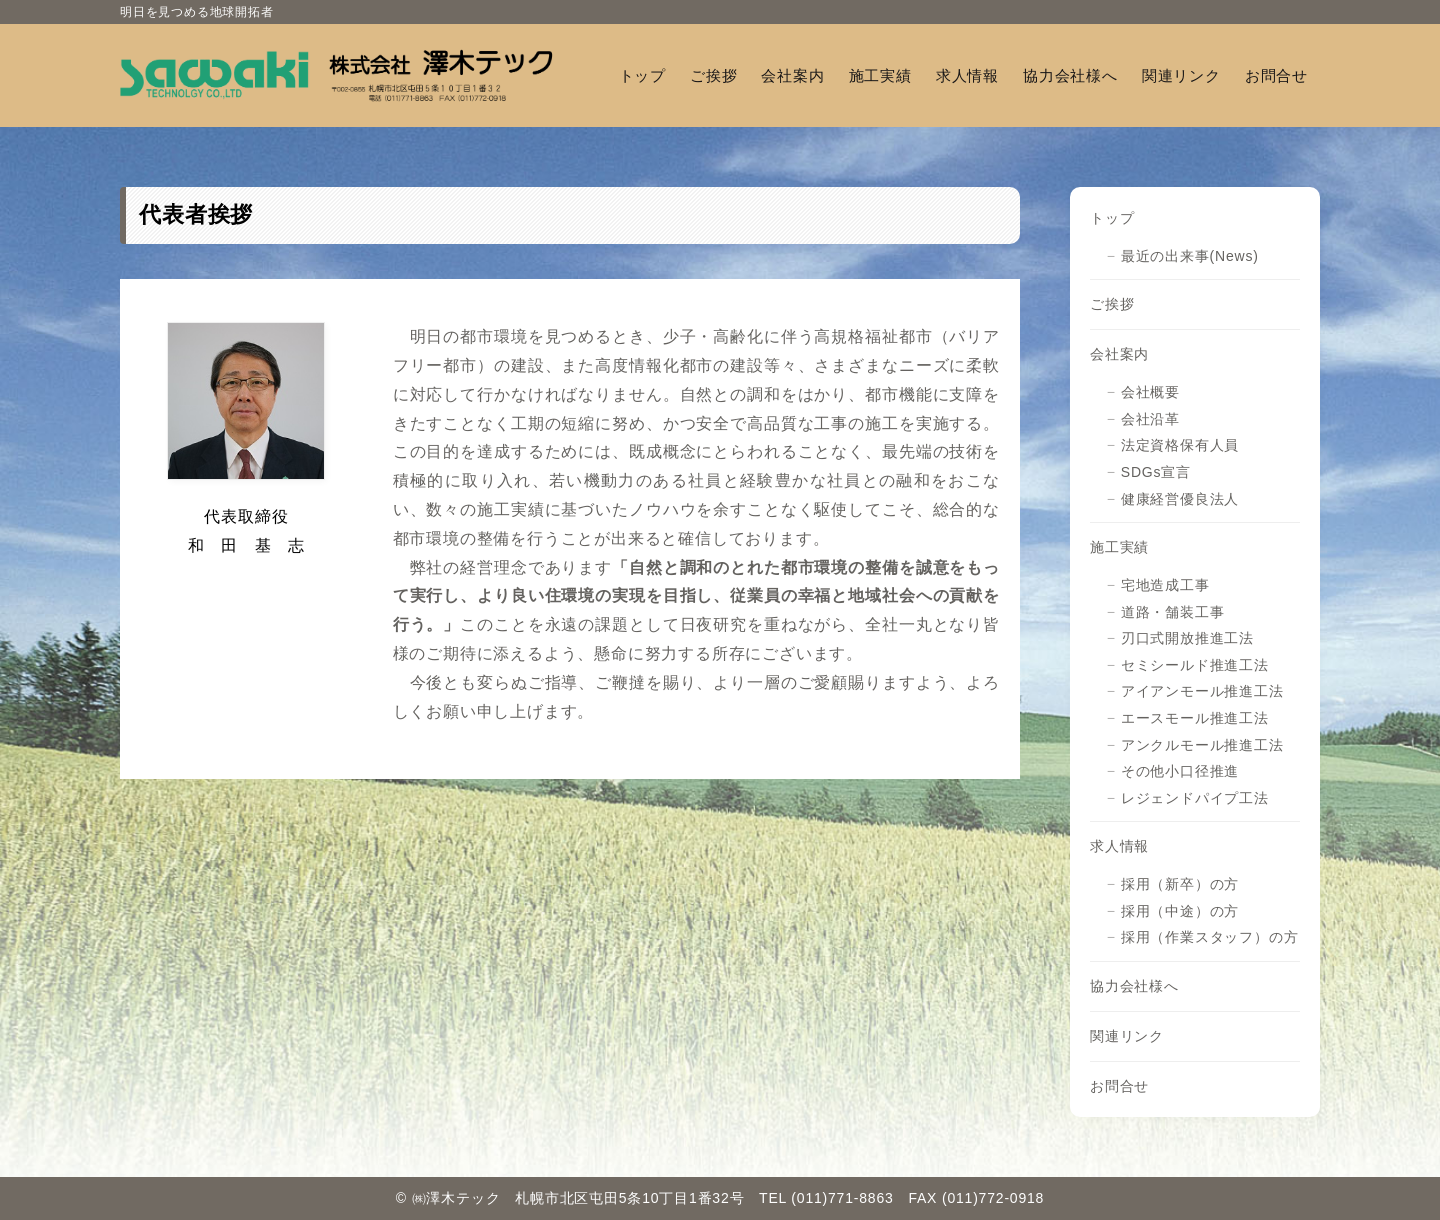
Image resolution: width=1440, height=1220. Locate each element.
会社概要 (1150, 392)
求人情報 (1119, 846)
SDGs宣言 (1156, 472)
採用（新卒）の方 (1180, 884)
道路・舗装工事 (1173, 612)
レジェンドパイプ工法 (1195, 798)
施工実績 (1119, 547)
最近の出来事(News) (1190, 256)
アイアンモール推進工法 (1202, 691)
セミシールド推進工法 (1195, 665)
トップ (1112, 218)
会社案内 (1119, 354)
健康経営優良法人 (1180, 499)
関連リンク (1127, 1036)
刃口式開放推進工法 (1187, 638)
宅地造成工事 (1165, 585)
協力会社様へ (1134, 986)
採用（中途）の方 (1180, 911)
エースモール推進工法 (1195, 718)
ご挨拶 (1112, 304)
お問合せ (1119, 1086)
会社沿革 (1150, 419)
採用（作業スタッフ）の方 (1210, 937)
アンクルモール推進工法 (1202, 745)
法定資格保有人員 (1180, 445)
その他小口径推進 (1180, 771)
